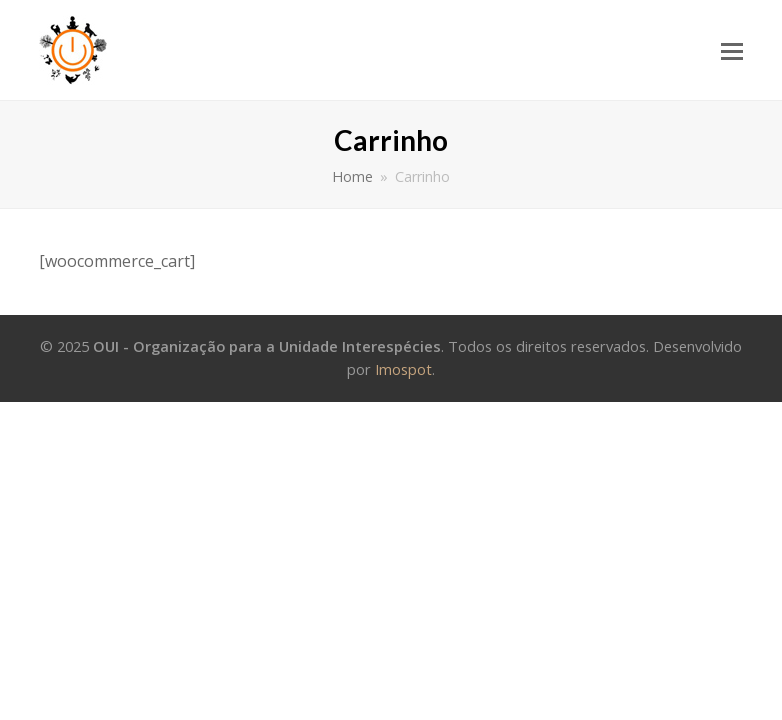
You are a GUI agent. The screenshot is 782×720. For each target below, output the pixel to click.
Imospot (403, 369)
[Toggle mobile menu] (732, 50)
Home (352, 176)
